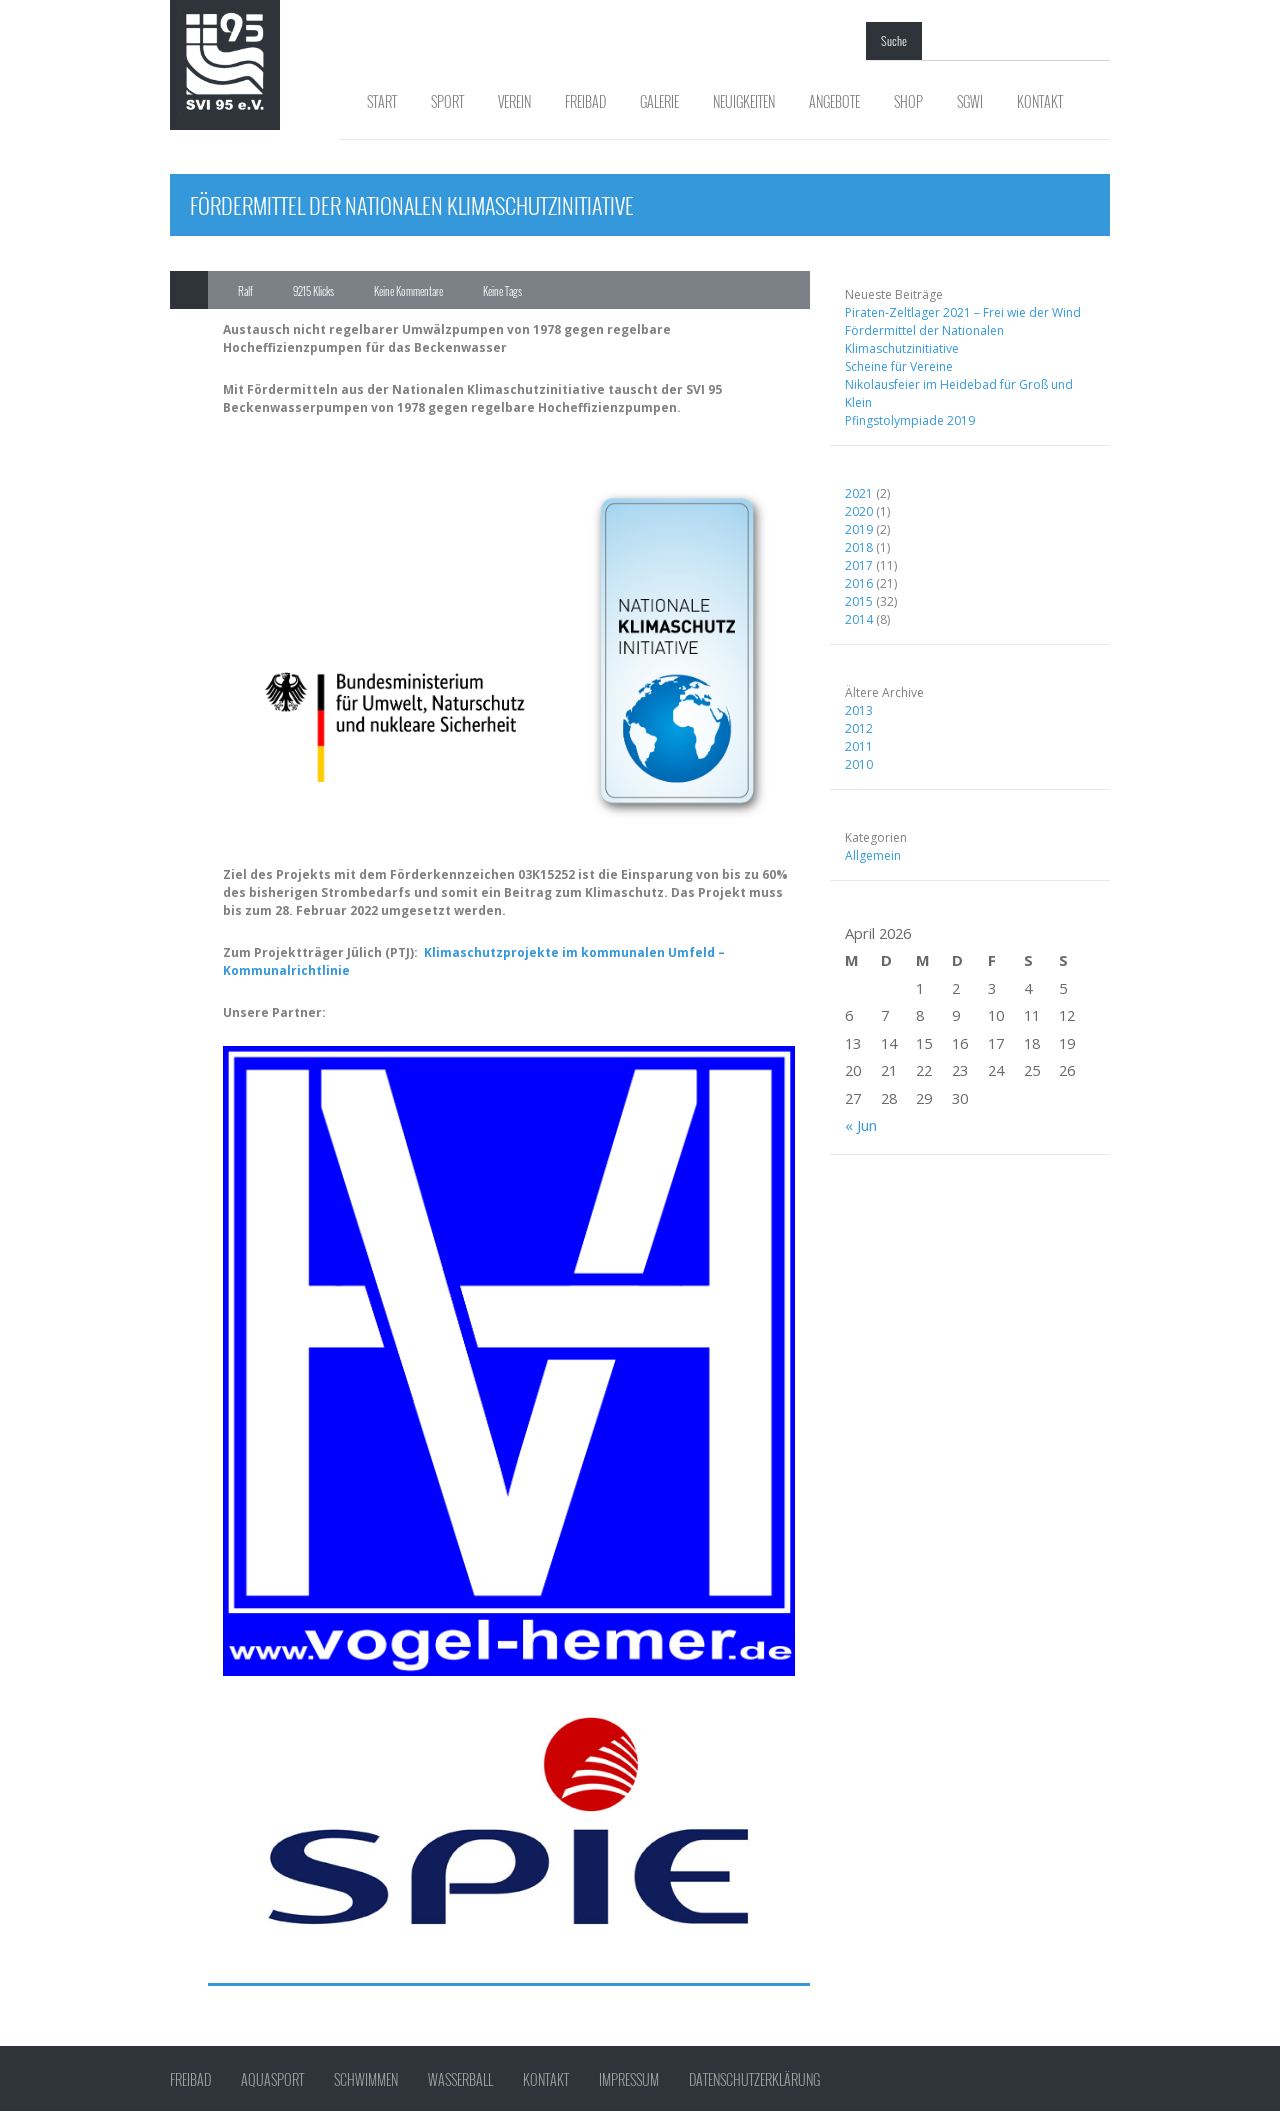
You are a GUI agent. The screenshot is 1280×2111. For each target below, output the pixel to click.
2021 (859, 493)
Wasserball (460, 2080)
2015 (859, 601)
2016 (859, 583)
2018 (859, 547)
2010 (859, 764)
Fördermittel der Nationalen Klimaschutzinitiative (924, 339)
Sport (447, 101)
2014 (859, 619)
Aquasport (272, 2080)
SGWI (970, 101)
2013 (859, 710)
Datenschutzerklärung (754, 2080)
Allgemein (873, 855)
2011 (859, 746)
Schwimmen (366, 2080)
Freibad (585, 101)
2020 (859, 511)
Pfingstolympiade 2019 (910, 420)
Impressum (629, 2080)
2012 (859, 728)
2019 (859, 529)
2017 (859, 565)
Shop (908, 101)
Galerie (659, 101)
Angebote (834, 101)
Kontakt (1040, 101)
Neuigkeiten (744, 101)
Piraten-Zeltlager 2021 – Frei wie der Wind (963, 312)
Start (382, 101)
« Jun (861, 1125)
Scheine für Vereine (899, 366)
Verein (514, 101)
